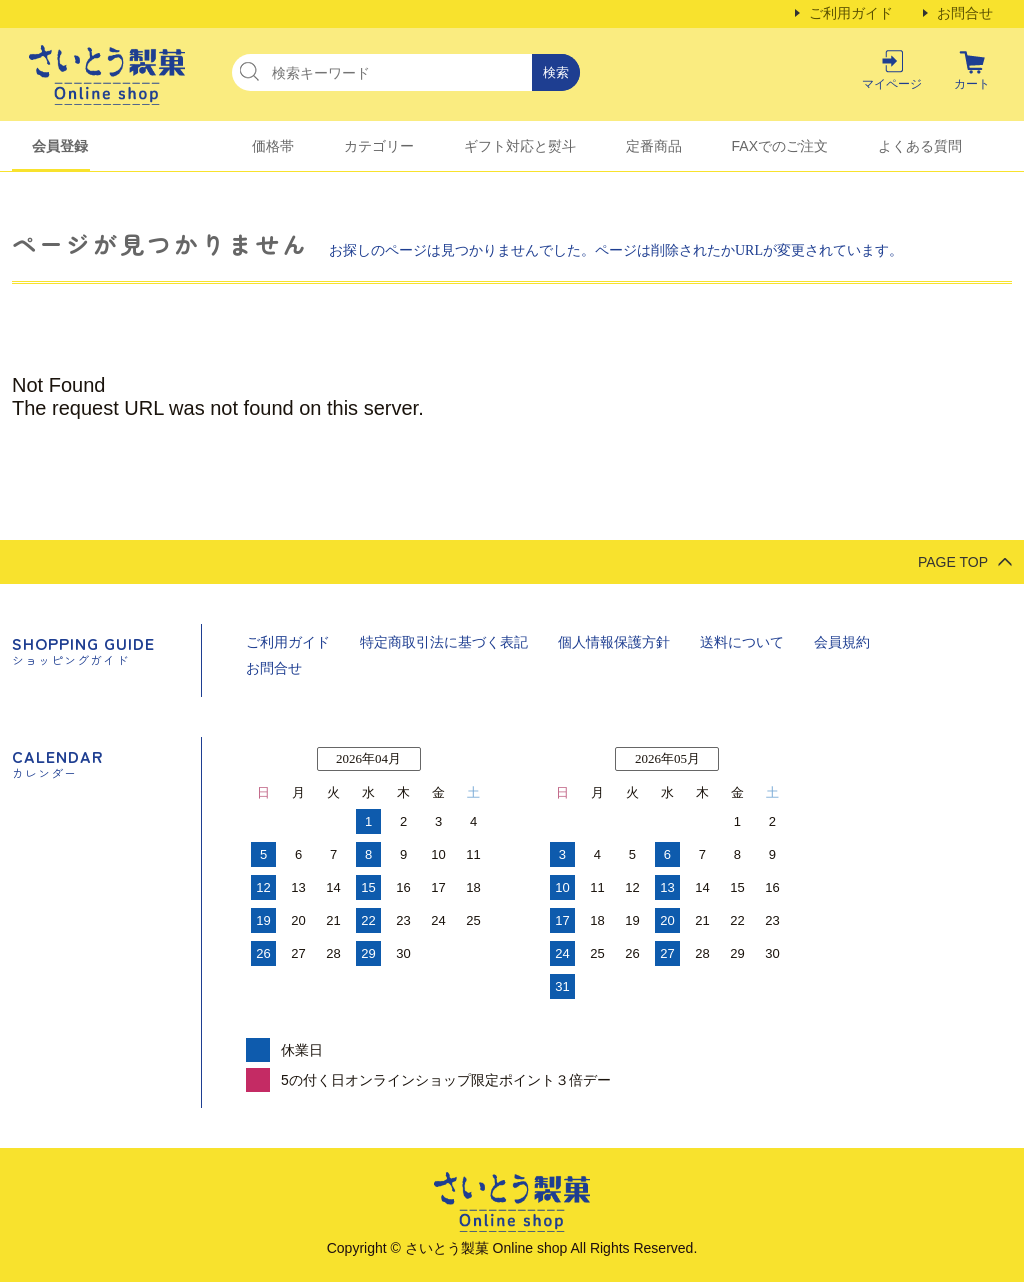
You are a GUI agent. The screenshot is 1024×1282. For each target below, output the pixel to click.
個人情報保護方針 (614, 642)
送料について (742, 642)
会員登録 (60, 146)
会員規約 (842, 642)
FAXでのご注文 (780, 146)
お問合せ (965, 13)
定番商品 (654, 146)
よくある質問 (920, 146)
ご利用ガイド (851, 13)
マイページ (892, 84)
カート (972, 84)
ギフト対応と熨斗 (520, 146)
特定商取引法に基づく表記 (444, 642)
